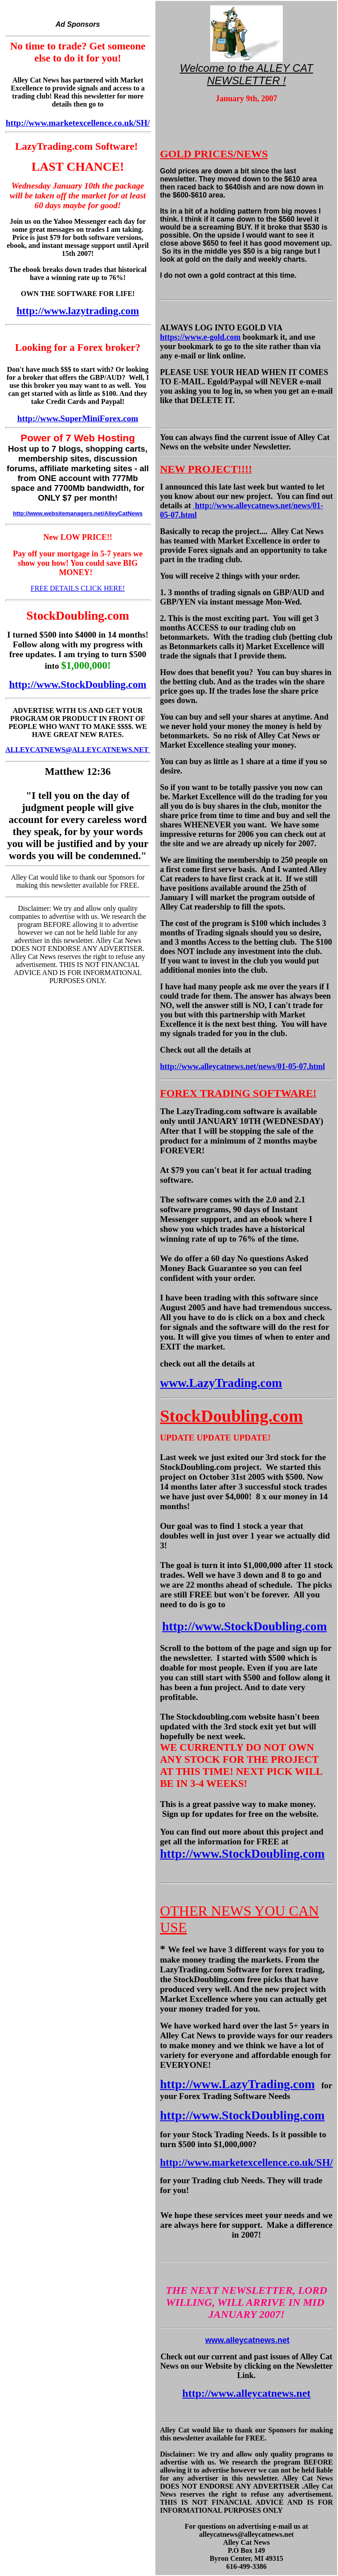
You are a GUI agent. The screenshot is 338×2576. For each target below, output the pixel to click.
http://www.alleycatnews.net (246, 2393)
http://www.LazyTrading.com (237, 2084)
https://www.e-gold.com (200, 337)
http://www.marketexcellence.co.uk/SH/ (78, 123)
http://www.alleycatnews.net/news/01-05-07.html (242, 1066)
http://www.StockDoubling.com (244, 1626)
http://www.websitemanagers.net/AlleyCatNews (78, 513)
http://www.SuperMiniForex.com (77, 418)
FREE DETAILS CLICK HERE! (78, 588)
